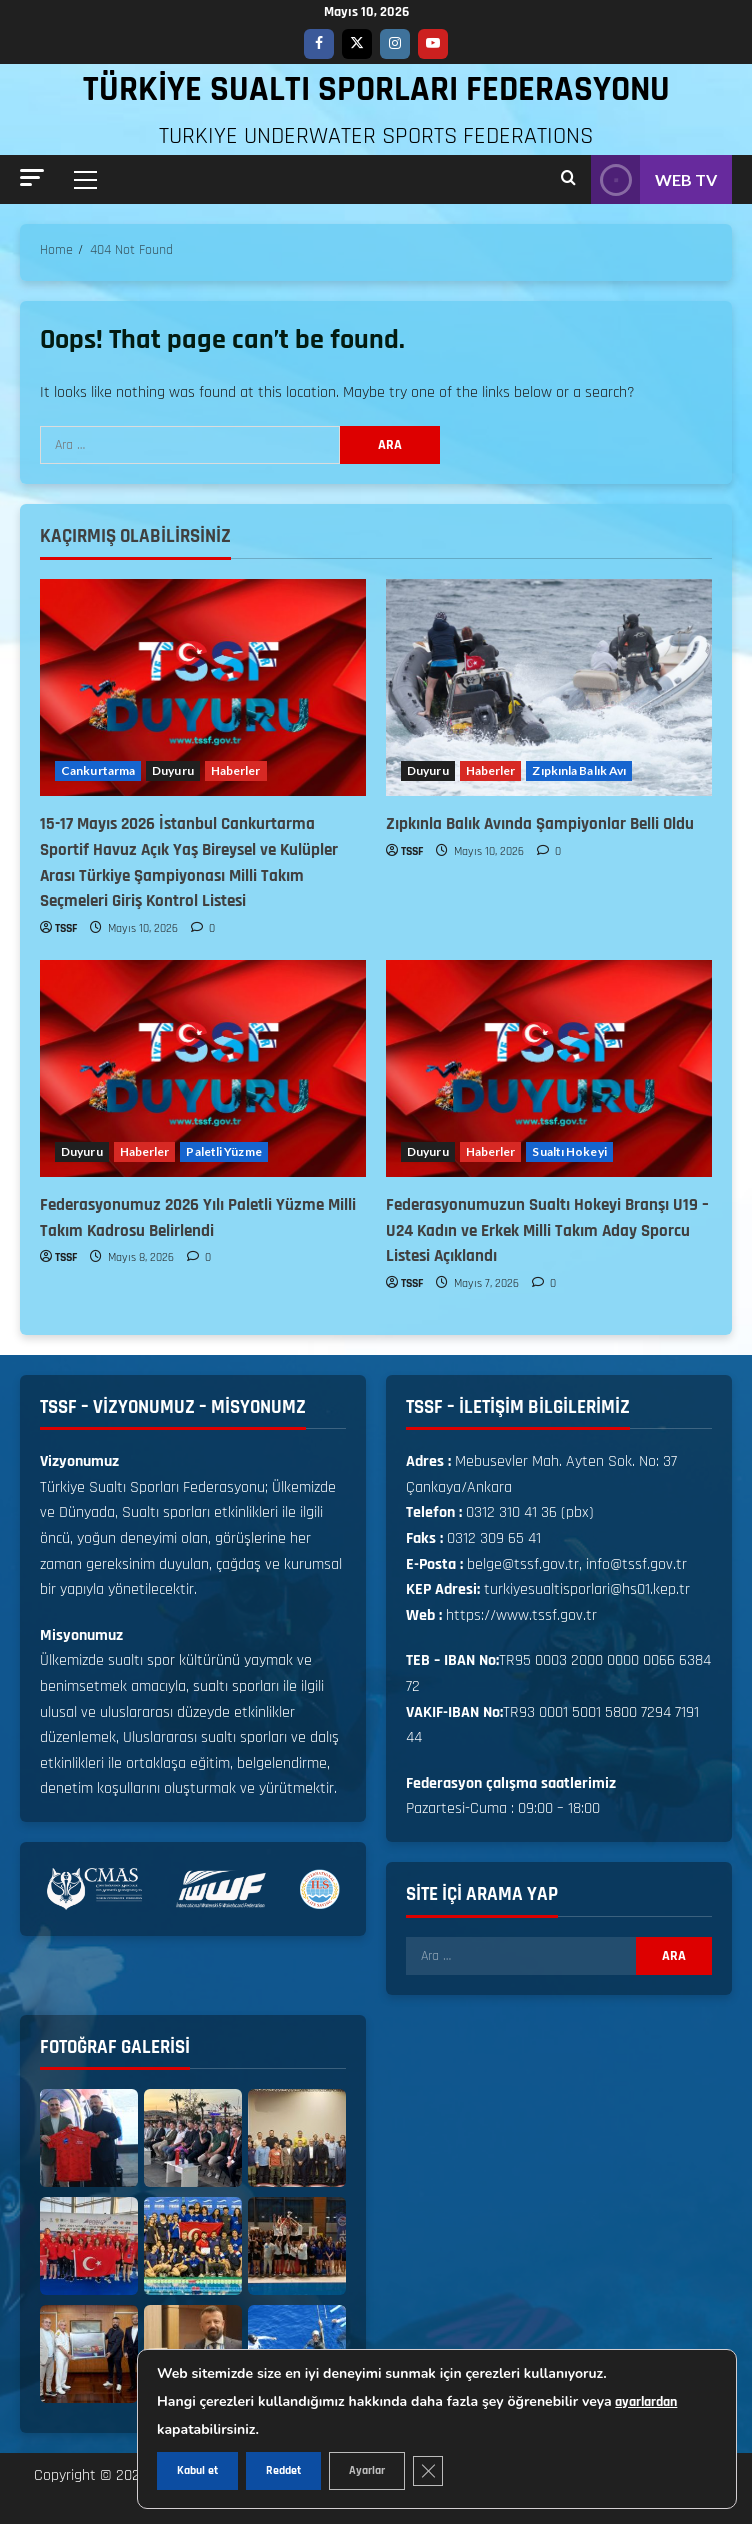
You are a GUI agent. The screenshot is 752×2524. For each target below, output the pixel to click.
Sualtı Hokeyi (569, 1151)
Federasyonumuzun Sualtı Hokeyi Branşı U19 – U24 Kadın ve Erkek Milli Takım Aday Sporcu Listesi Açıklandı (547, 1231)
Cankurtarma (98, 770)
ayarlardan (646, 2402)
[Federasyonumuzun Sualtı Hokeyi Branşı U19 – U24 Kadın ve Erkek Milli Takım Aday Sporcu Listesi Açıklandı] (549, 1068)
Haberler (236, 770)
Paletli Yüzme (223, 1151)
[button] (32, 177)
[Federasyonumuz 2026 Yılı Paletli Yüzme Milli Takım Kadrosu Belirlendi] (203, 1068)
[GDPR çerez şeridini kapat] (428, 2471)
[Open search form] (568, 179)
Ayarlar (367, 2470)
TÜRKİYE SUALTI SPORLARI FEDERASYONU (376, 89)
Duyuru (173, 770)
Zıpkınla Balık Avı (579, 770)
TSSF (66, 928)
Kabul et (197, 2470)
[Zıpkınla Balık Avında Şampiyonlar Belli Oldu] (549, 687)
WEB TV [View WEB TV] (654, 179)
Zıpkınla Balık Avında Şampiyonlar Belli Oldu (540, 824)
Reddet (283, 2470)
